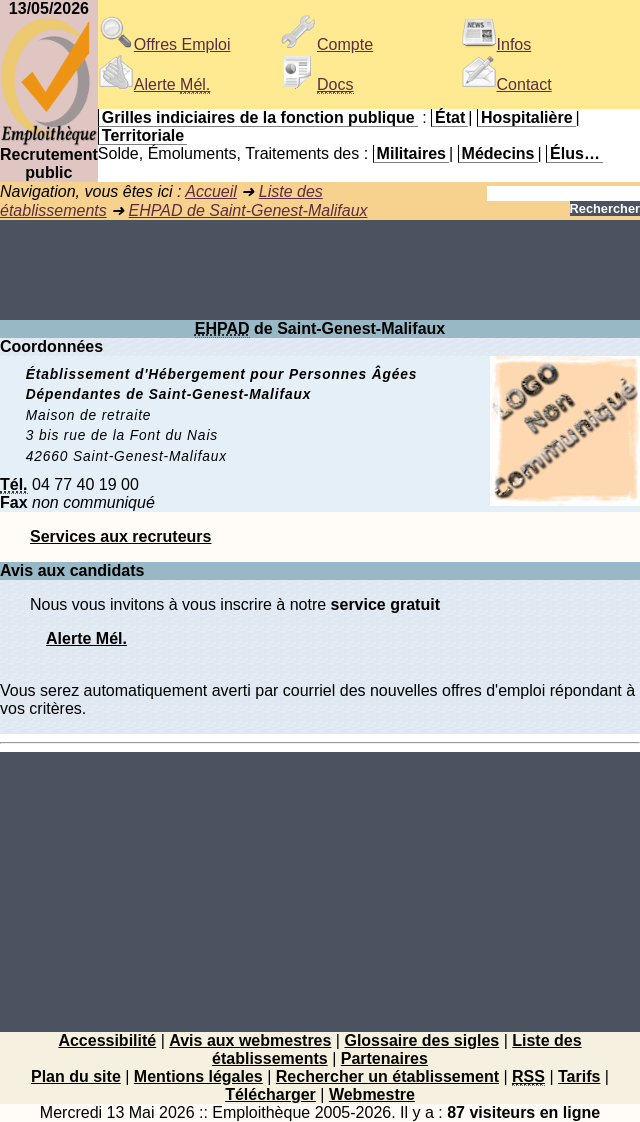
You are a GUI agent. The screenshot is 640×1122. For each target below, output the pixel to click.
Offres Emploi (164, 44)
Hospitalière (527, 117)
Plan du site (76, 1076)
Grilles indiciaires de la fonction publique (258, 117)
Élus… (575, 153)
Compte (327, 44)
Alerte (154, 84)
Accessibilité (107, 1040)
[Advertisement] (320, 270)
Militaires (411, 153)
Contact (506, 84)
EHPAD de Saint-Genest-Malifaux (248, 210)
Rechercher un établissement (387, 1076)
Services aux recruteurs (120, 536)
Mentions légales (198, 1076)
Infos (496, 44)
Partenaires (384, 1058)
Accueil (211, 191)
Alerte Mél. (86, 638)
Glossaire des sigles (421, 1040)
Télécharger (270, 1094)
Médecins (498, 153)
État (450, 117)
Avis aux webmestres (250, 1040)
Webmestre (372, 1094)
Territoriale (143, 135)
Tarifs (579, 1076)
